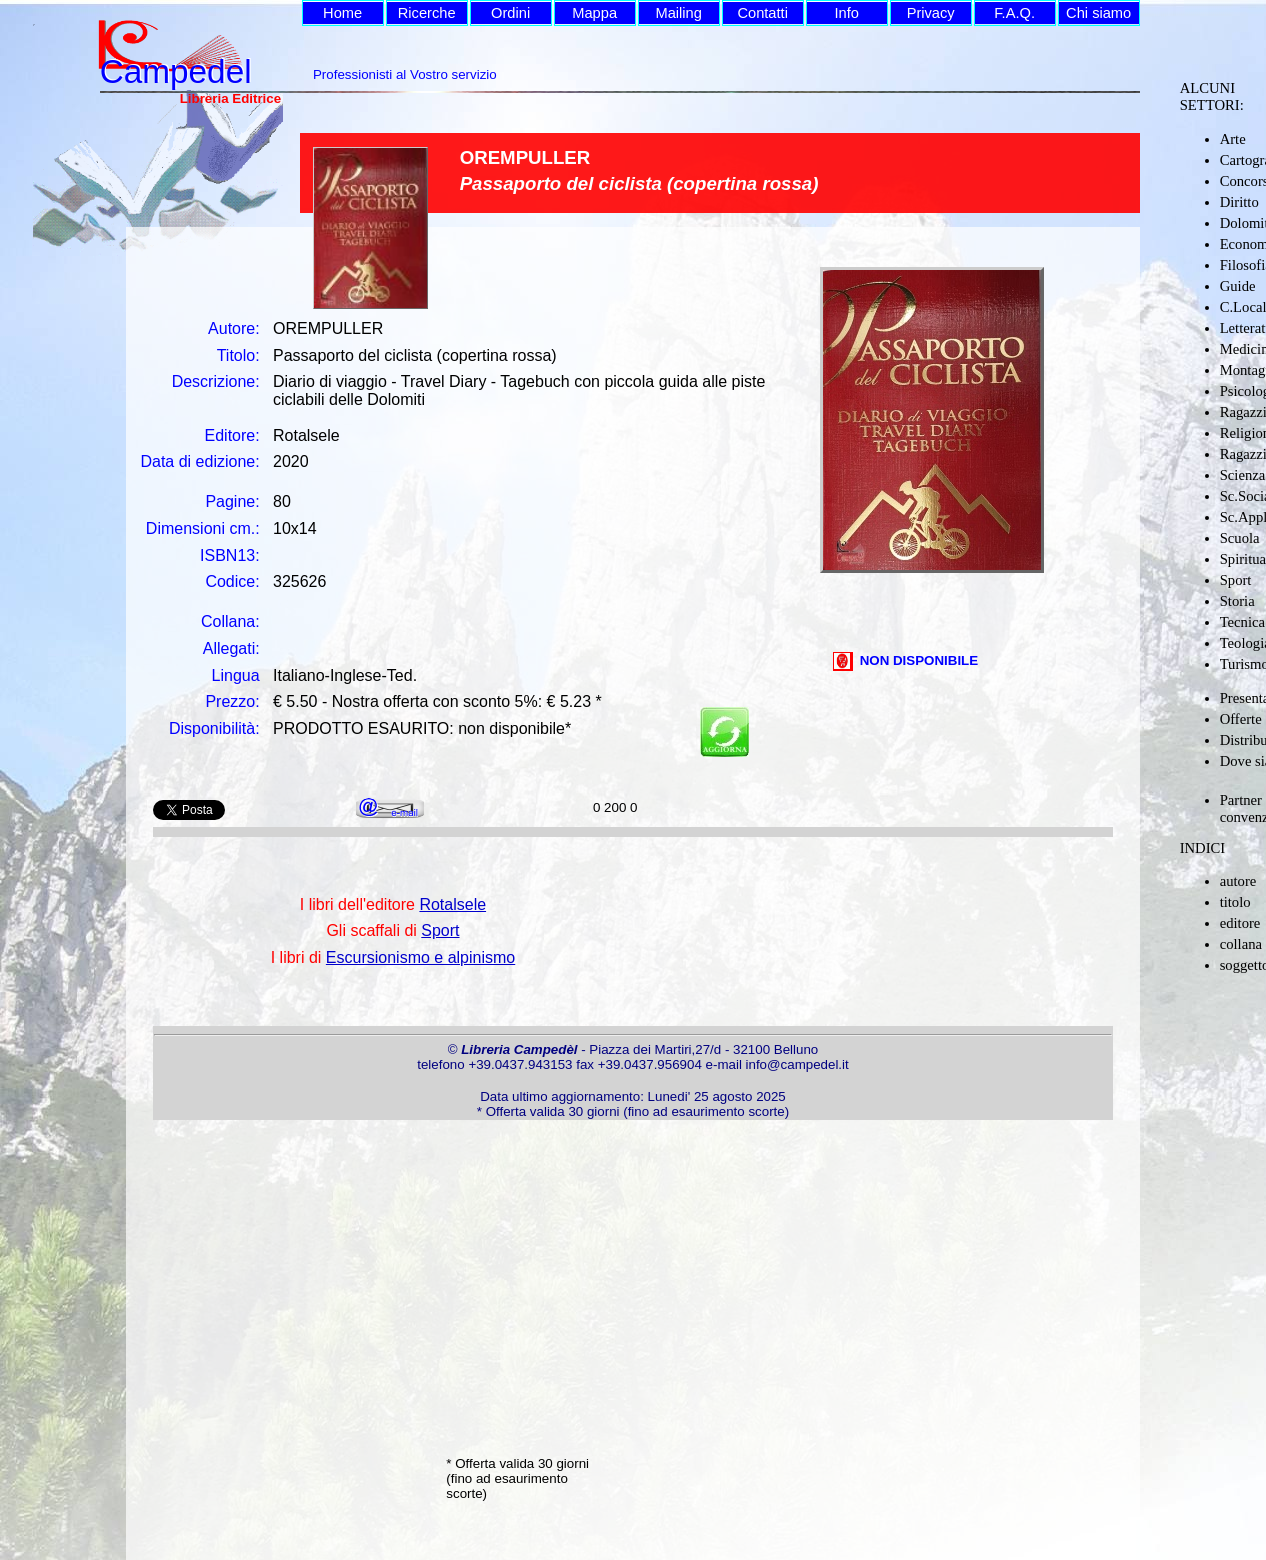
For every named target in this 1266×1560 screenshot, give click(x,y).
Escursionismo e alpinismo (420, 957)
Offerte (1241, 719)
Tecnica (1242, 622)
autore (1238, 881)
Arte (1233, 139)
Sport (1236, 580)
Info (846, 13)
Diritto (1239, 202)
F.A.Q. (1014, 13)
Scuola (1240, 538)
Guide (1238, 286)
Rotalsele (452, 904)
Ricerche (427, 13)
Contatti (762, 13)
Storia (1237, 601)
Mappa (594, 13)
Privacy (931, 13)
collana (1241, 944)
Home (342, 13)
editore (1240, 923)
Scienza (1243, 475)
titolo (1235, 902)
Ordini (510, 13)
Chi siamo (1098, 13)
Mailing (678, 13)
